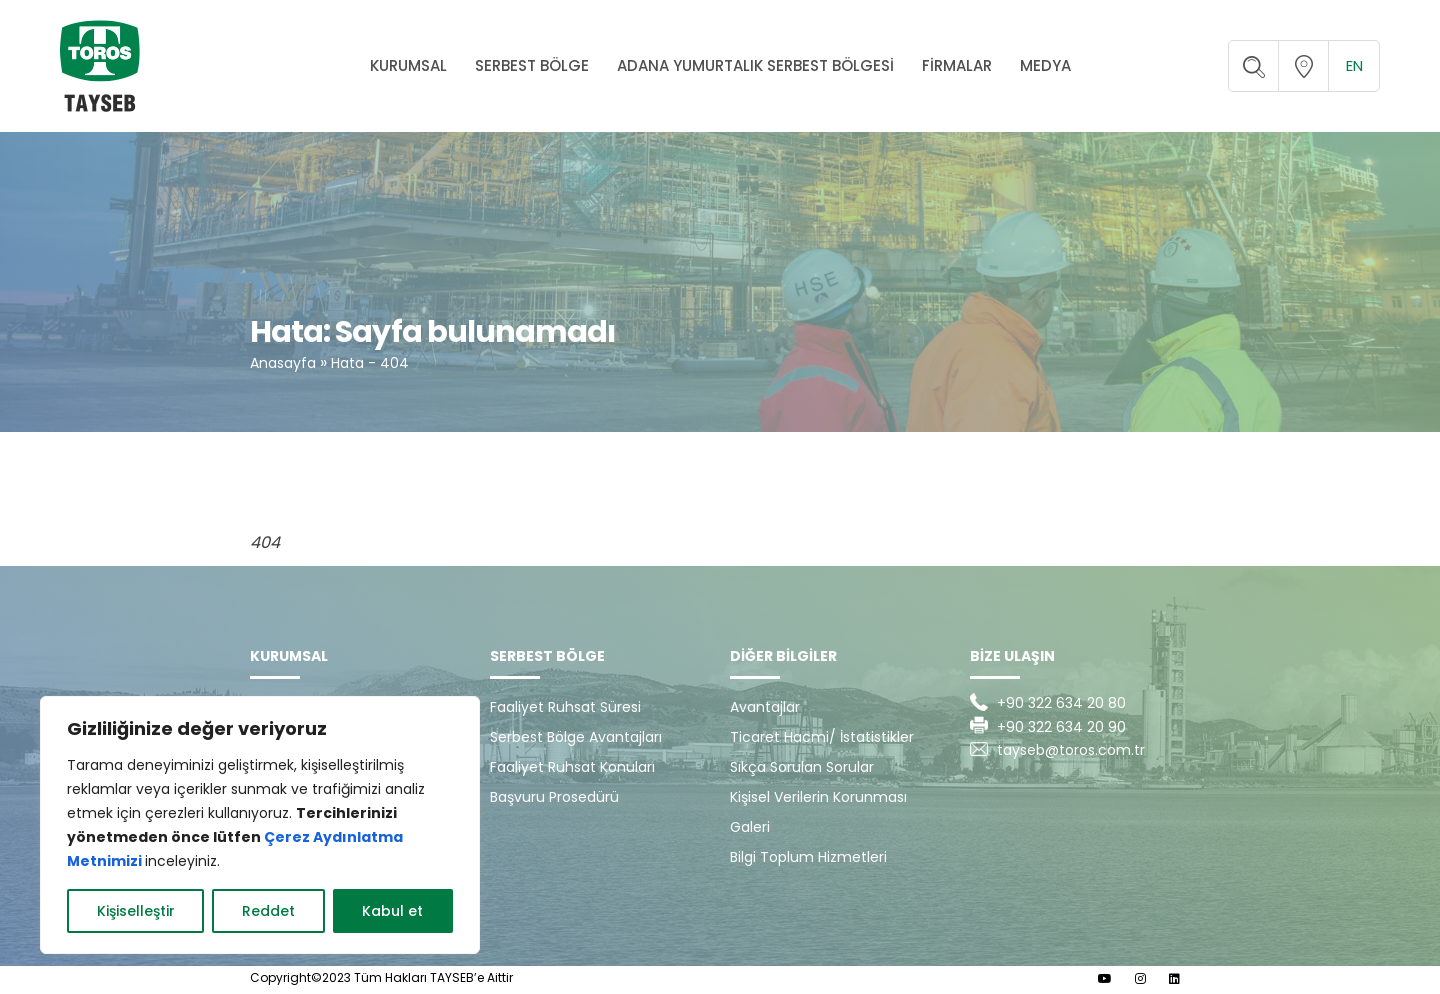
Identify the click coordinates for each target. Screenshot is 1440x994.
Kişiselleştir (136, 911)
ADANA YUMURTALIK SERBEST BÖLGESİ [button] (755, 65)
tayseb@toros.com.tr (1071, 750)
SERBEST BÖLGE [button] (532, 65)
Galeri (750, 827)
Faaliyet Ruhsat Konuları (572, 767)
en (1354, 65)
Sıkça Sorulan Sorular (802, 767)
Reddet (268, 911)
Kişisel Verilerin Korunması (818, 797)
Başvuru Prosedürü (554, 797)
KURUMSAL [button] (408, 65)
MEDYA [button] (1045, 65)
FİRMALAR (957, 65)
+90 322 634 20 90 (1061, 727)
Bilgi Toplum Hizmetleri (808, 857)
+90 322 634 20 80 (1061, 703)
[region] (260, 825)
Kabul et (392, 911)
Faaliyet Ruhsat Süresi (565, 707)
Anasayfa (283, 363)
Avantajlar (765, 707)
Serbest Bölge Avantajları (576, 737)
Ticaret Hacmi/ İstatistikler (822, 737)
